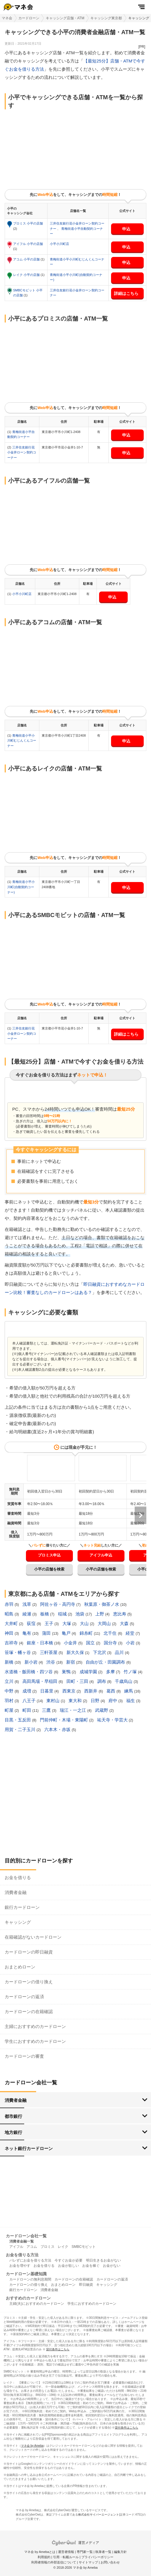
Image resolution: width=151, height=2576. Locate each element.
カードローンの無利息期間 (30, 2279)
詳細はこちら (126, 293)
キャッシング (18, 1922)
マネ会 (7, 18)
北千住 (110, 1633)
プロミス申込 (49, 1555)
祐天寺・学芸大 (113, 1719)
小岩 (131, 1642)
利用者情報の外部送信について (53, 2562)
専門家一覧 (85, 2552)
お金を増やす (19, 2266)
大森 (125, 1623)
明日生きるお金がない (103, 2260)
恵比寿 (120, 1613)
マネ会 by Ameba (32, 2445)
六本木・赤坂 (58, 1729)
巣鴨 (67, 1671)
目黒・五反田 (18, 1719)
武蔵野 (102, 1710)
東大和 (76, 1700)
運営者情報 (66, 2552)
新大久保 (75, 1652)
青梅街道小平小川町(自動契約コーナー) (21, 887)
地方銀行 (13, 2132)
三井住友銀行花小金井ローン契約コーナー (21, 452)
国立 (91, 1642)
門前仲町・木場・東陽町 (64, 1719)
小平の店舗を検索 (49, 1569)
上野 (100, 1613)
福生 (131, 1700)
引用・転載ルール (66, 2557)
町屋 (10, 1710)
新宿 (71, 1662)
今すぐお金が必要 (68, 2260)
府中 (113, 1700)
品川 (120, 1652)
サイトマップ (88, 2562)
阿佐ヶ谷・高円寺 (58, 1604)
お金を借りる (18, 1877)
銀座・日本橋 (40, 1642)
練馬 (129, 1690)
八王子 (29, 1700)
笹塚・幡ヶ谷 (18, 1652)
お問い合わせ (110, 2562)
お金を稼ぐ (91, 2266)
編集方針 (120, 2552)
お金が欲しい (68, 2266)
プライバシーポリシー (97, 2557)
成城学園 (89, 1671)
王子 (50, 1623)
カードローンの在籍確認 (29, 2011)
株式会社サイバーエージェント (98, 2514)
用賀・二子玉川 (20, 1729)
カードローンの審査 (24, 2056)
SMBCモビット (83, 2247)
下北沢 (100, 1652)
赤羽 (10, 1604)
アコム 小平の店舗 (27, 259)
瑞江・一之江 (73, 1710)
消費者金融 (16, 1892)
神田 (10, 1633)
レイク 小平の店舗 (27, 274)
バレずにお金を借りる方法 (30, 2260)
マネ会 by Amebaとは (39, 2552)
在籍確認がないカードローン (33, 1937)
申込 (126, 229)
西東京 (69, 1690)
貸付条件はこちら (57, 2349)
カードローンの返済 (24, 1996)
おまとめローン (20, 1966)
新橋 (10, 1662)
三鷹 (47, 1710)
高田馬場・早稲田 (40, 1681)
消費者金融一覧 (21, 2241)
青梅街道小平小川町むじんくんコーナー (21, 740)
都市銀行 (13, 2116)
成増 (27, 1690)
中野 (10, 1690)
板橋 (45, 1613)
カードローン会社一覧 (26, 2236)
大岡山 (105, 1623)
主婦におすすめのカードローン (35, 2026)
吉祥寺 (12, 1642)
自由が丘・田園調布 (106, 1662)
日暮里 (47, 1690)
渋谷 (51, 1662)
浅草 (27, 1604)
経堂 (131, 1633)
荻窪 (32, 1623)
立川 (10, 1681)
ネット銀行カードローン (29, 2148)
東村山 (53, 1700)
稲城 (63, 1613)
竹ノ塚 (131, 1671)
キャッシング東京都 (106, 18)
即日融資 (86, 2285)
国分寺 (111, 1642)
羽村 (10, 1700)
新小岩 (31, 1662)
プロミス (48, 2247)
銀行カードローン (22, 1907)
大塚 (67, 1623)
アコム (32, 2247)
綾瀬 (27, 1613)
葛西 (111, 1690)
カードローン (28, 18)
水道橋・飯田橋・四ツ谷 (29, 1671)
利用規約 (44, 2557)
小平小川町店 (59, 244)
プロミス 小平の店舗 (28, 223)
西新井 (91, 1690)
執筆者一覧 (103, 2552)
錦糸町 (87, 1633)
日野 (96, 1700)
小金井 (71, 1642)
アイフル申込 (100, 1555)
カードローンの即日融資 (29, 1951)
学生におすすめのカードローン (35, 2041)
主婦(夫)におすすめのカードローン (36, 2304)
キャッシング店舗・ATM (65, 18)
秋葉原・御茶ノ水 (102, 1604)
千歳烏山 (124, 1681)
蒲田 (47, 1633)
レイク (63, 2247)
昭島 (10, 1613)
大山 (85, 1623)
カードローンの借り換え (29, 1981)
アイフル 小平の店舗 (28, 244)
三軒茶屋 (49, 1652)
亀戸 (67, 1633)
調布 (102, 1681)
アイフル (16, 2247)
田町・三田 (77, 1681)
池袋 (80, 1613)
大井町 (12, 1623)
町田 (27, 1710)
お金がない (111, 2266)
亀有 (27, 1633)
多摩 (111, 1671)
